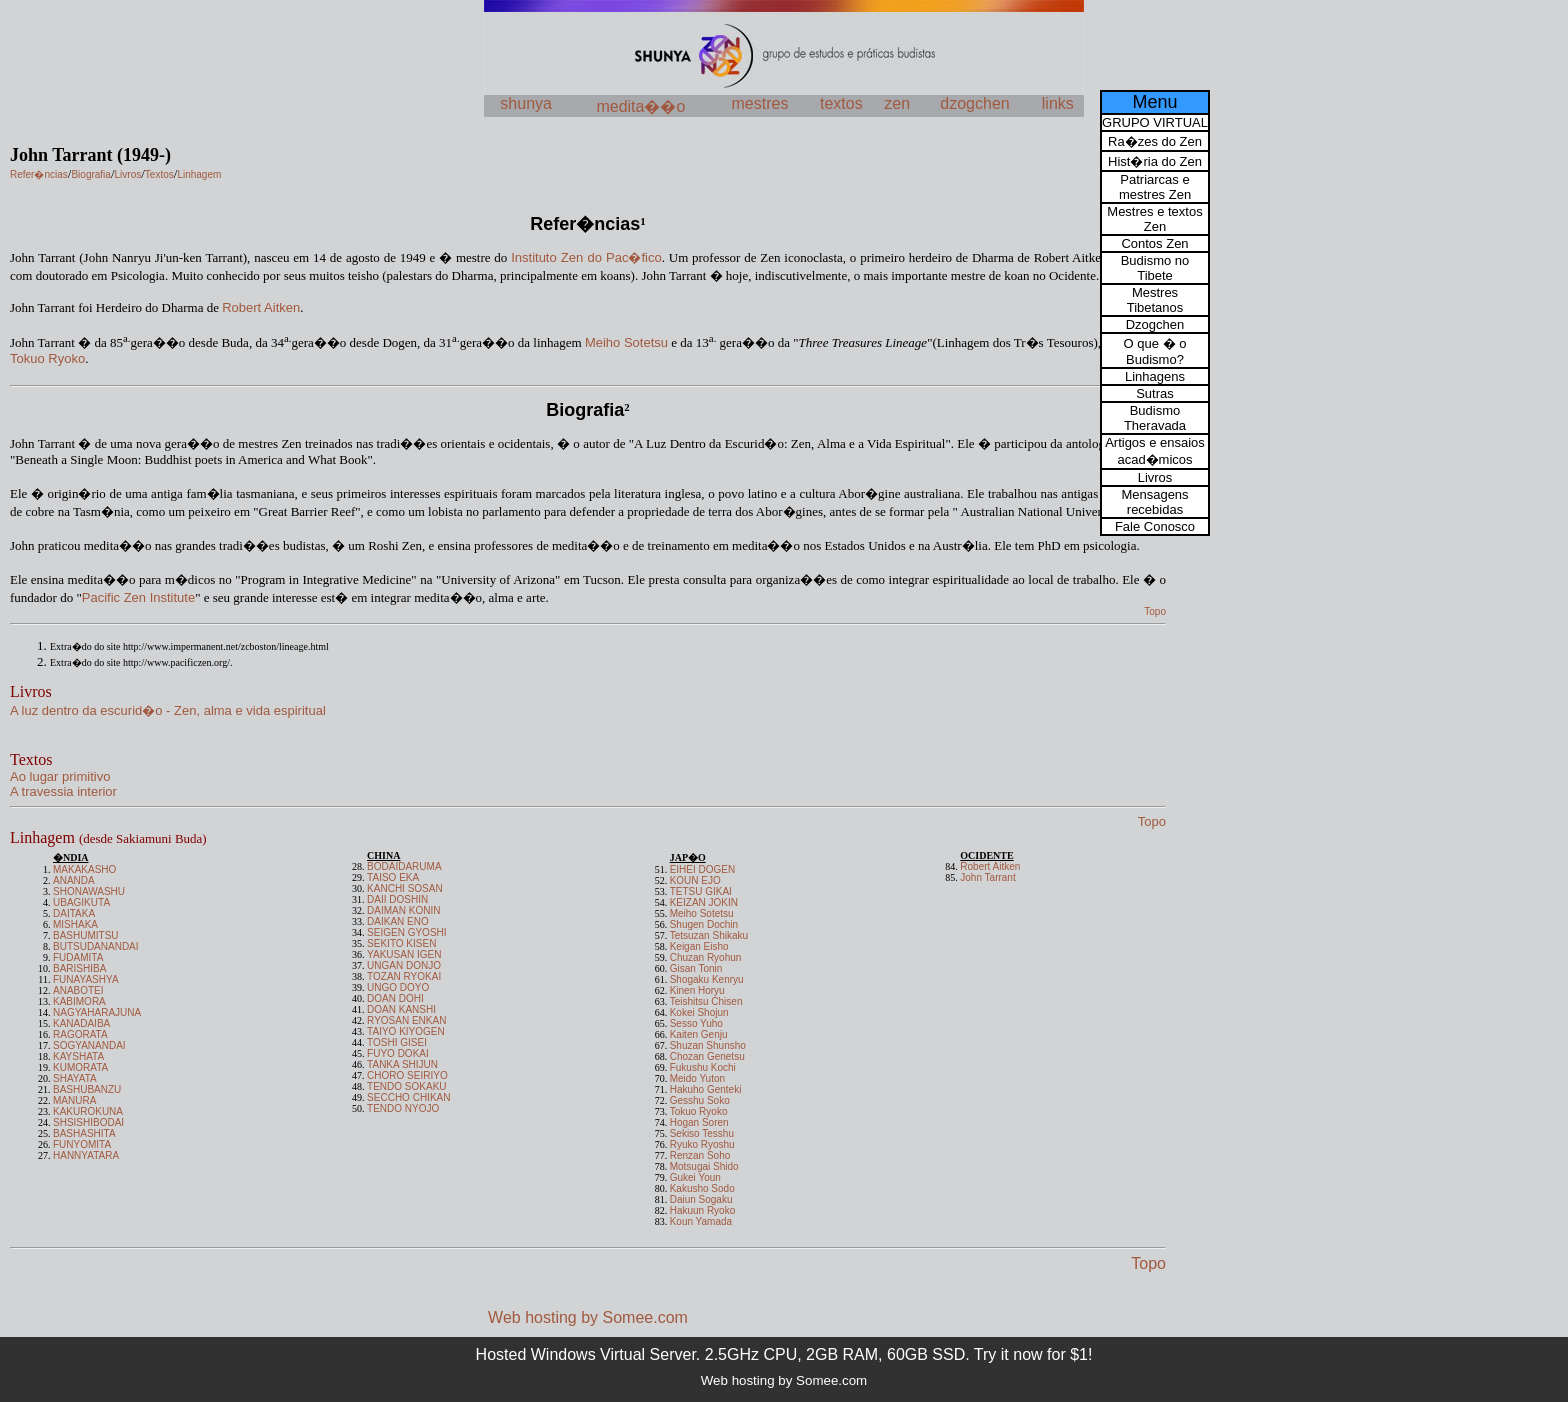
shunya (526, 103)
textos (841, 103)
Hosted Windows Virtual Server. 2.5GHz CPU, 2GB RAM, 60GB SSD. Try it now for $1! (784, 1354)
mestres (760, 103)
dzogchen (974, 103)
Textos (31, 759)
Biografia (585, 410)
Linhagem (108, 837)
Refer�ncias (585, 224)
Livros (31, 691)
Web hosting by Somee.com (588, 1317)
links (1058, 103)
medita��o (640, 106)
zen (897, 103)
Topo (1148, 1263)
